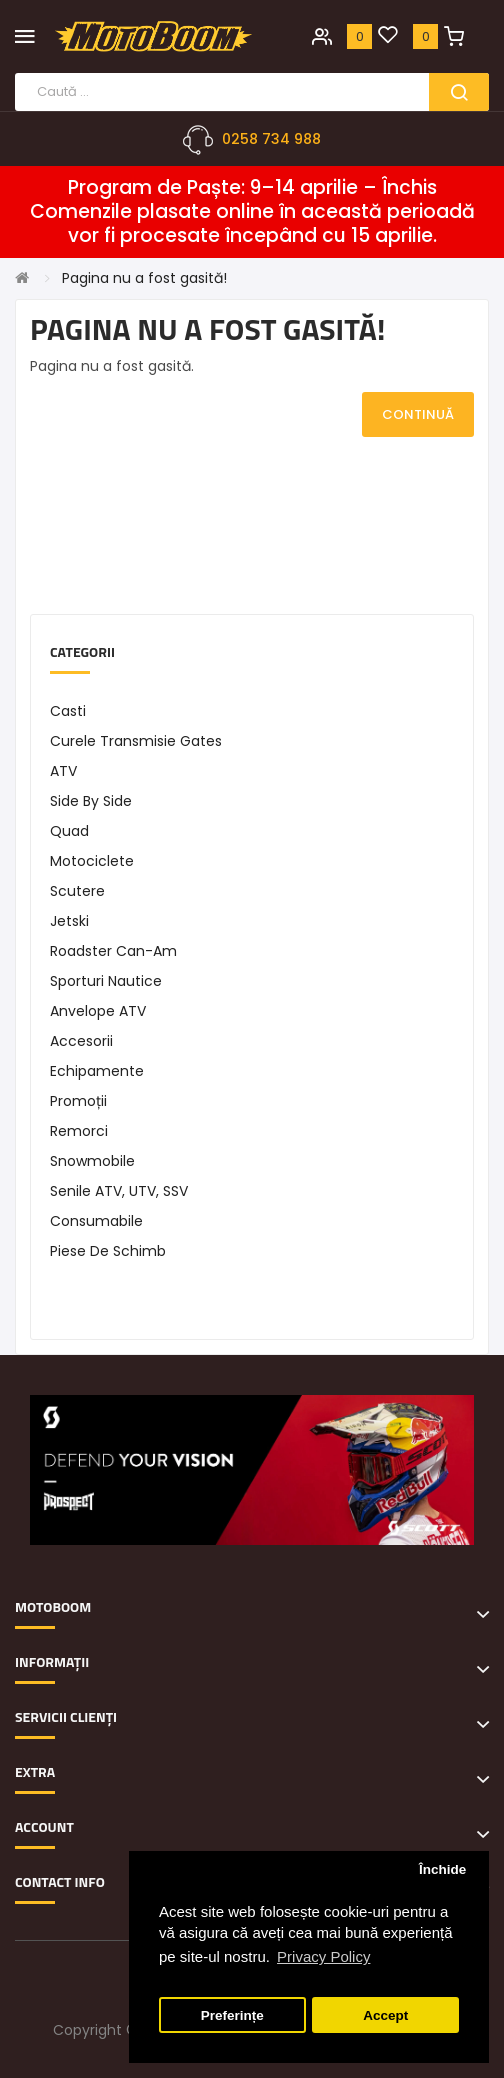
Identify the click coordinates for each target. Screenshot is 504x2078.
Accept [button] (385, 2015)
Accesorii (81, 1041)
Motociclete (92, 861)
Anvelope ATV (98, 1011)
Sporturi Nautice (106, 981)
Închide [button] (442, 1869)
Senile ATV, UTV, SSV (119, 1191)
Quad (69, 831)
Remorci (79, 1131)
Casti (68, 711)
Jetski (69, 921)
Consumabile (96, 1221)
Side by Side (91, 801)
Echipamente (97, 1071)
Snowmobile (92, 1161)
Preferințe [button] (232, 2015)
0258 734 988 (271, 139)
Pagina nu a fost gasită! (144, 278)
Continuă (418, 414)
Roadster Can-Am (113, 951)
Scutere (77, 891)
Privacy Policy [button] (323, 1956)
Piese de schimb (108, 1251)
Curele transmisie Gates (136, 741)
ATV (63, 771)
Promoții (78, 1101)
